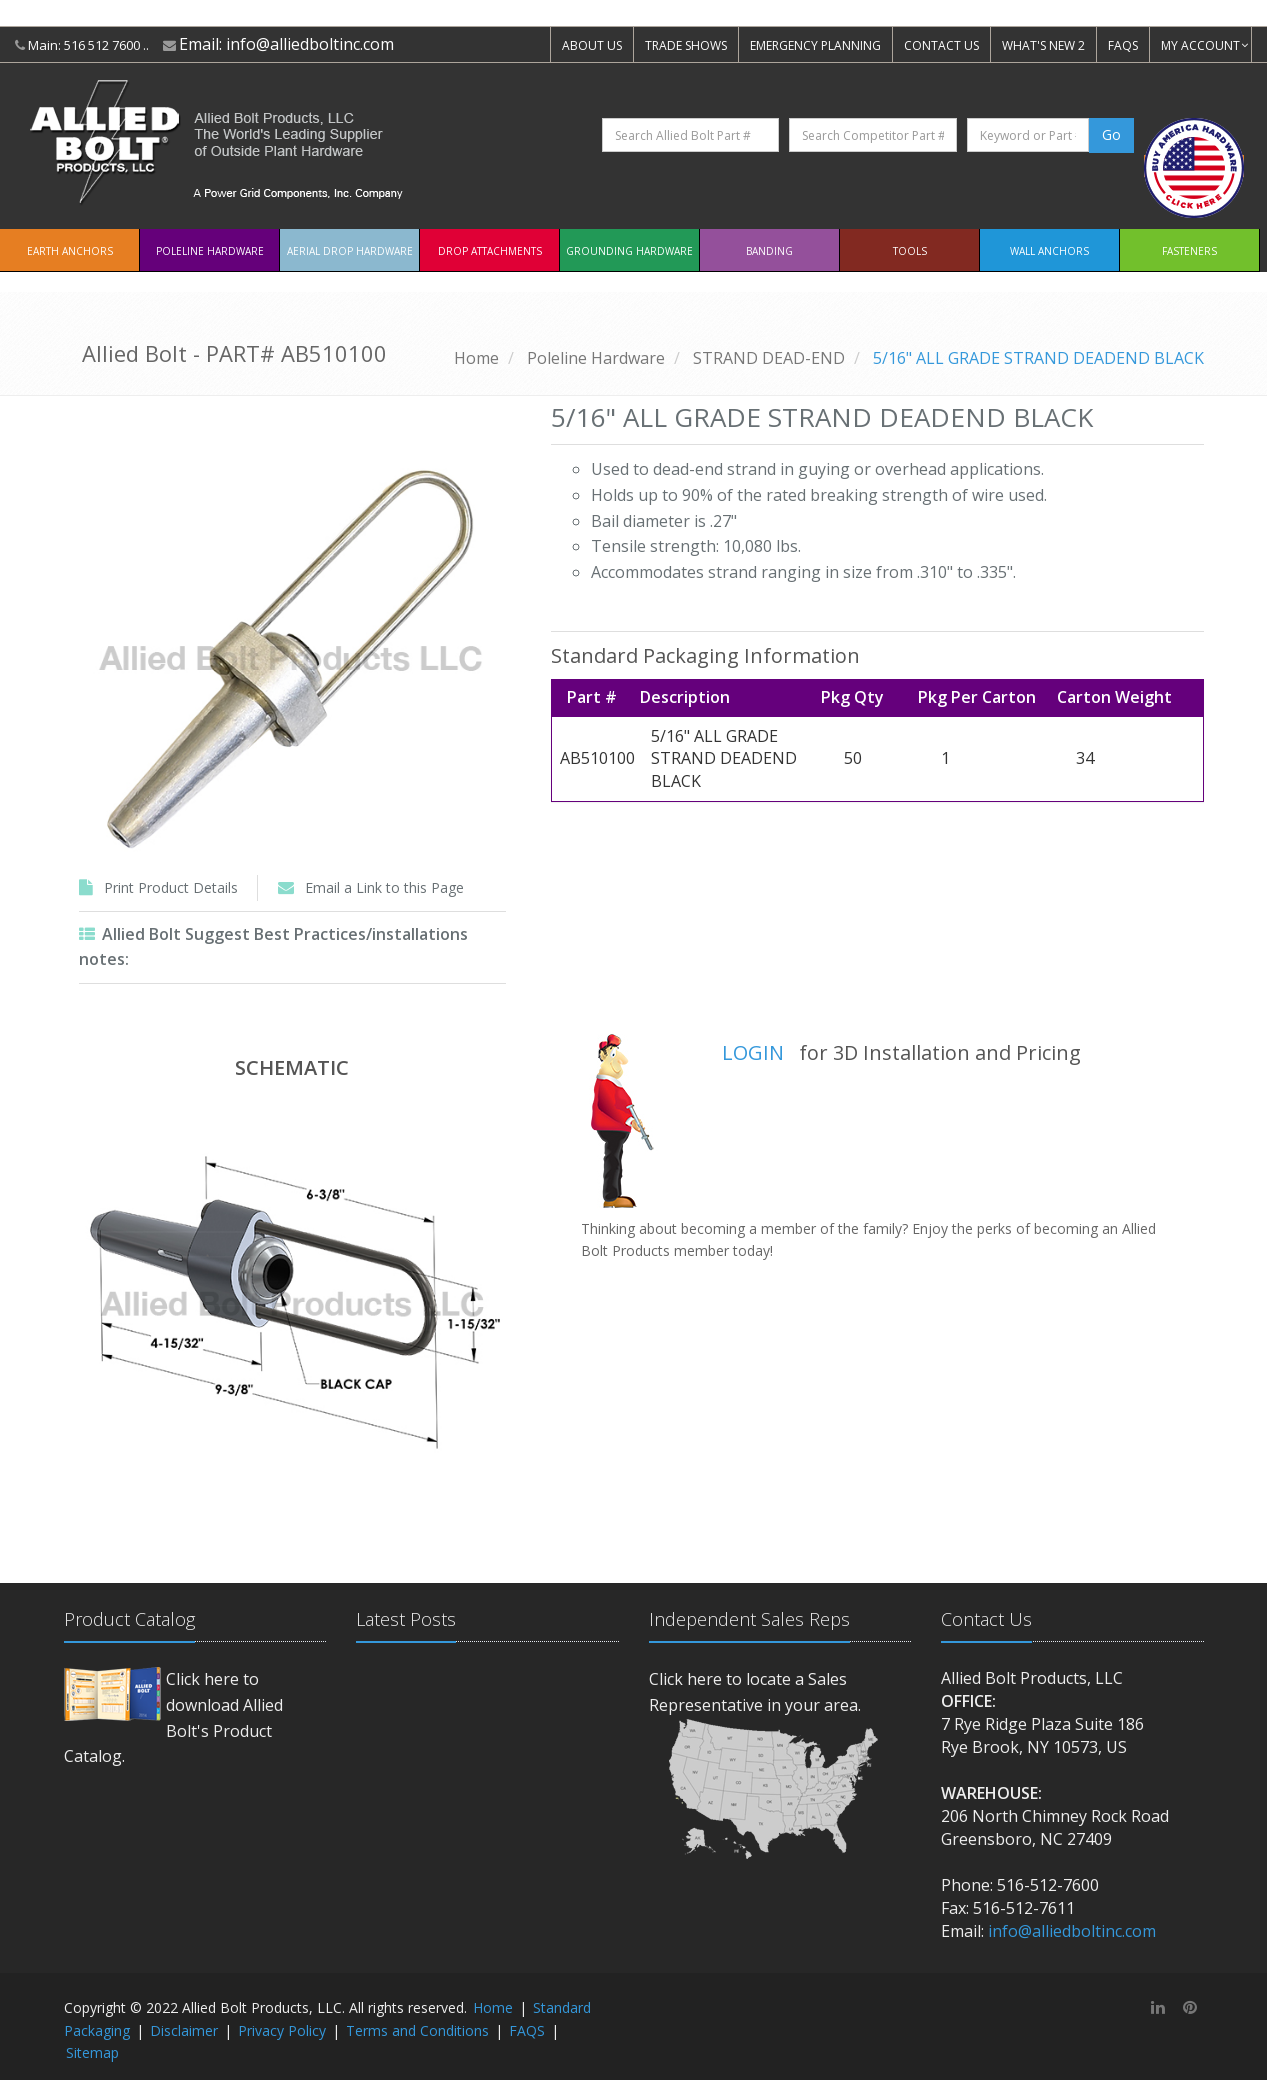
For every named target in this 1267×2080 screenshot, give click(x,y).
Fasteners (1189, 251)
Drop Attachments (490, 251)
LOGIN (753, 1052)
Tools (910, 251)
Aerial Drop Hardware (350, 251)
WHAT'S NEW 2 (1043, 45)
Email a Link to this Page (384, 887)
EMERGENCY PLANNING (815, 45)
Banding (769, 251)
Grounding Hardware (629, 251)
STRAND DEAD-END (769, 358)
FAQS (1123, 45)
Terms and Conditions (417, 2030)
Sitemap (92, 2052)
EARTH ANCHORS (70, 251)
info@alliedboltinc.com (310, 44)
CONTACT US (941, 45)
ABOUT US (592, 45)
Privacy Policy (282, 2030)
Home (476, 358)
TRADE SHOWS (686, 45)
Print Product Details (171, 887)
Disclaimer (184, 2030)
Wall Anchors (1049, 251)
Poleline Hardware (210, 251)
